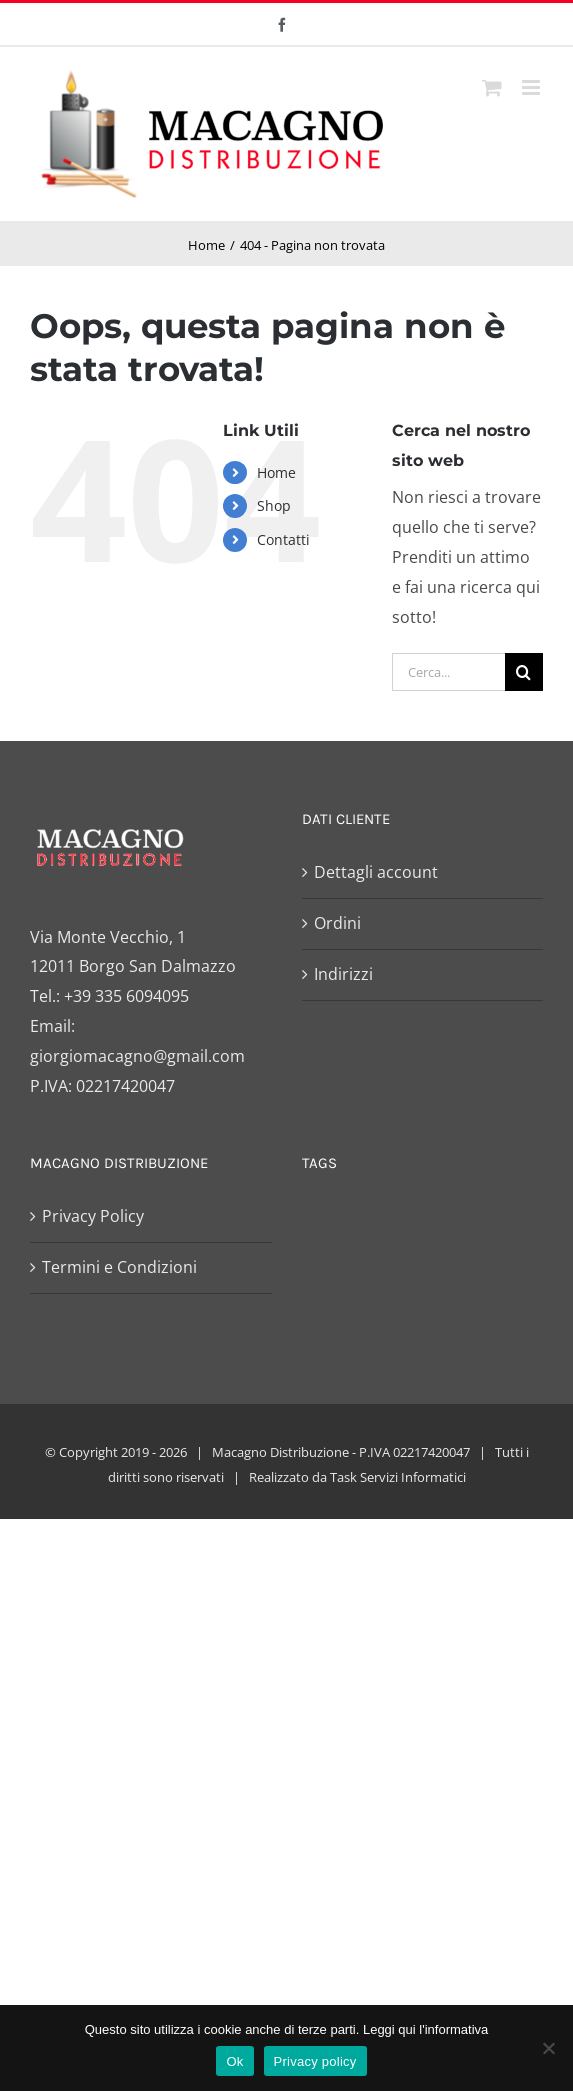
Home (276, 472)
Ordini (337, 923)
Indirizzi (343, 974)
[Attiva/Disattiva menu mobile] (532, 87)
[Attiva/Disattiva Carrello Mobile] (492, 87)
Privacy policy (315, 2061)
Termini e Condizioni (119, 1267)
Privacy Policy (93, 1216)
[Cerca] (524, 672)
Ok (234, 2061)
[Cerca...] (448, 672)
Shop (274, 505)
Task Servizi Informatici (398, 1477)
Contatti (283, 539)
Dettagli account (376, 872)
